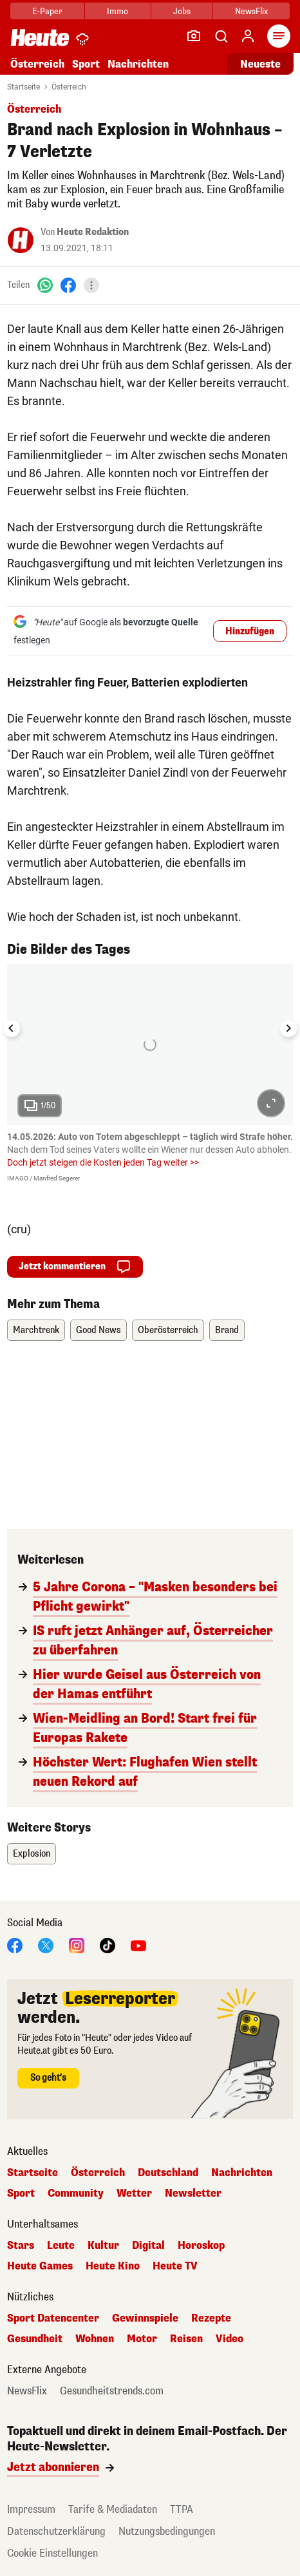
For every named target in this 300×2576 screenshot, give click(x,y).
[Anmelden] (248, 36)
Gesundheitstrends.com (112, 2391)
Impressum (31, 2509)
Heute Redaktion (93, 232)
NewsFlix (251, 11)
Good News (98, 1330)
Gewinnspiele (145, 2318)
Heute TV (175, 2266)
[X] (45, 1944)
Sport (86, 64)
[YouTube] (138, 1944)
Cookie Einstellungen (52, 2553)
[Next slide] (288, 1028)
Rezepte (211, 2318)
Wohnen (94, 2339)
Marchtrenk (36, 1330)
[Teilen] (91, 285)
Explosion (31, 1854)
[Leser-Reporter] (194, 36)
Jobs (182, 11)
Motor (142, 2339)
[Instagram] (76, 1944)
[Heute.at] (40, 37)
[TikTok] (107, 1944)
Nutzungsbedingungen (166, 2531)
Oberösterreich (168, 1330)
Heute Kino (113, 2266)
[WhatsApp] (45, 285)
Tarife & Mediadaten (112, 2509)
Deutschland (168, 2172)
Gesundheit (34, 2339)
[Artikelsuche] (221, 36)
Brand (227, 1330)
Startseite (23, 86)
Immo (117, 11)
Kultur (103, 2245)
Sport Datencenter (53, 2318)
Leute (61, 2245)
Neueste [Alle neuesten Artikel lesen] (260, 64)
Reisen (186, 2339)
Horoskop (201, 2245)
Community (76, 2193)
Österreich (37, 64)
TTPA (181, 2509)
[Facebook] (68, 285)
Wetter (134, 2193)
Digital (148, 2245)
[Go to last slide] (11, 1028)
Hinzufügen (249, 631)
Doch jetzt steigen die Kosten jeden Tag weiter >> (103, 1162)
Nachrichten (138, 64)
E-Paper (47, 11)
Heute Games (40, 2266)
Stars (20, 2245)
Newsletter (193, 2193)
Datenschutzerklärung (56, 2531)
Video (229, 2339)
